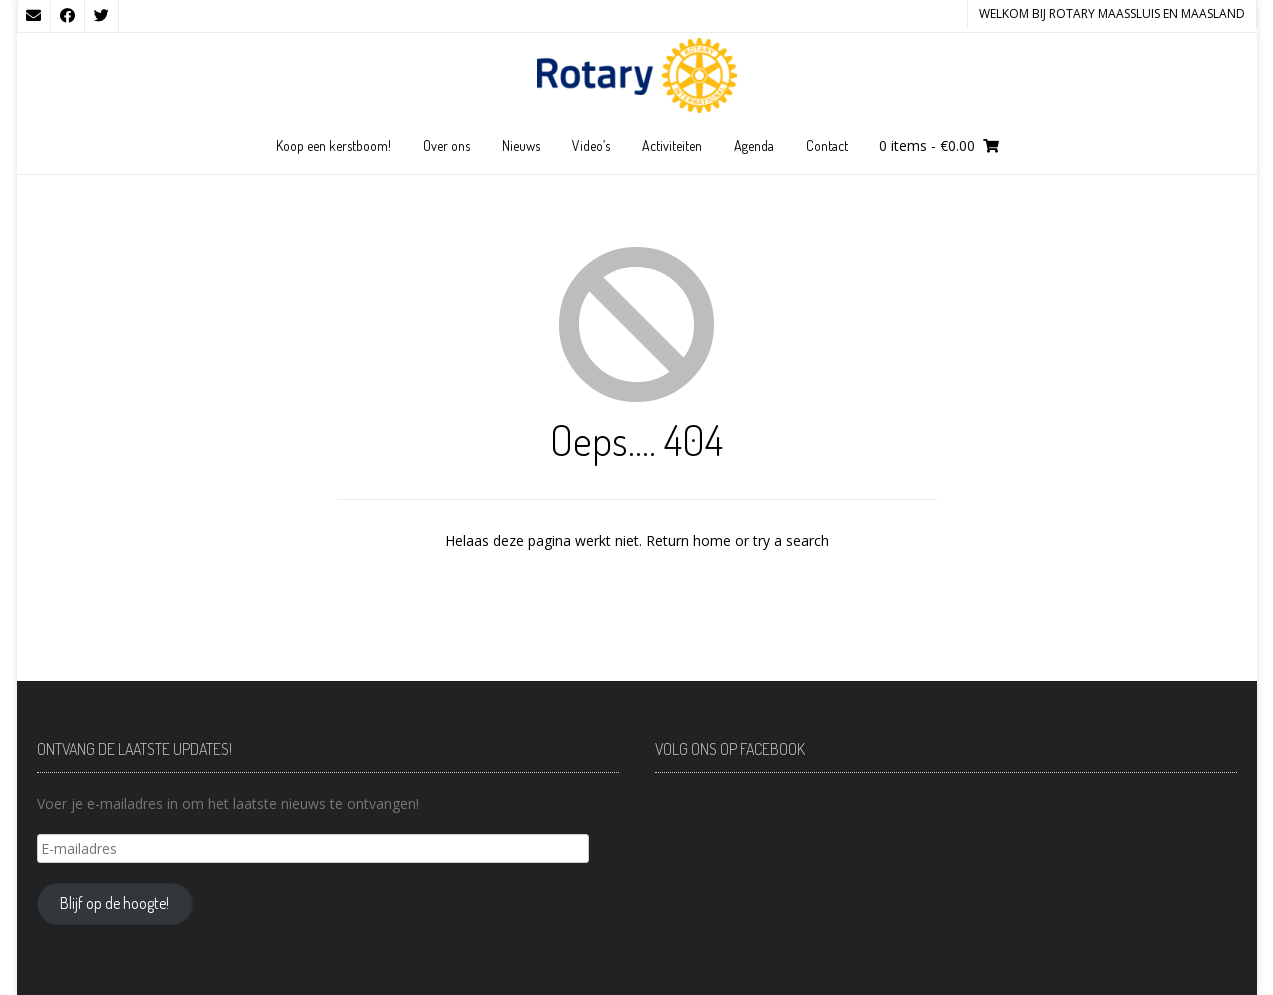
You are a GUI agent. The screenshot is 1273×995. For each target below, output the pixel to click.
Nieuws (521, 145)
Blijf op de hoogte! (114, 903)
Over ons (446, 145)
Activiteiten (672, 145)
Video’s (591, 145)
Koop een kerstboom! (333, 145)
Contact (827, 145)
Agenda (754, 145)
